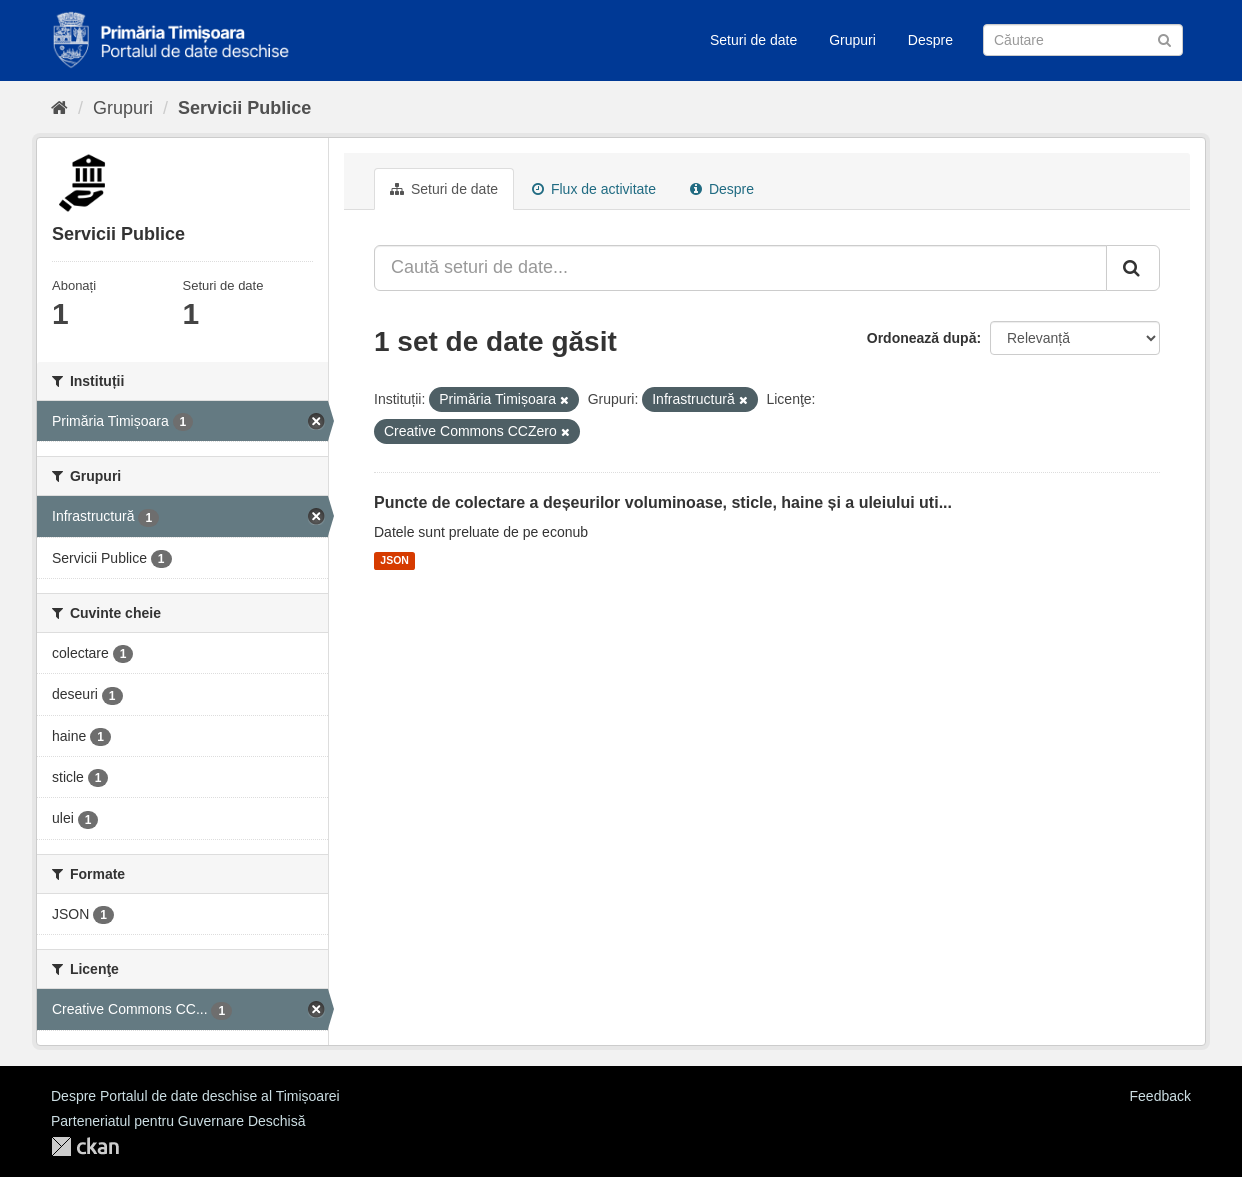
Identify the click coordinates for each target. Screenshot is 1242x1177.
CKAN (85, 1146)
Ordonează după (922, 338)
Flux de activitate (594, 189)
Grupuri (852, 40)
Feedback (1160, 1096)
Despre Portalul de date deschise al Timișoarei (195, 1096)
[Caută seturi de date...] (740, 268)
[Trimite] (1164, 38)
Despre (930, 40)
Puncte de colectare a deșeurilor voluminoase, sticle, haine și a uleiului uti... (663, 502)
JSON (394, 561)
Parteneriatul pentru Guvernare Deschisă (178, 1121)
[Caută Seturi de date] (1083, 40)
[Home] (59, 108)
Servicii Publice (244, 108)
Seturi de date (753, 40)
